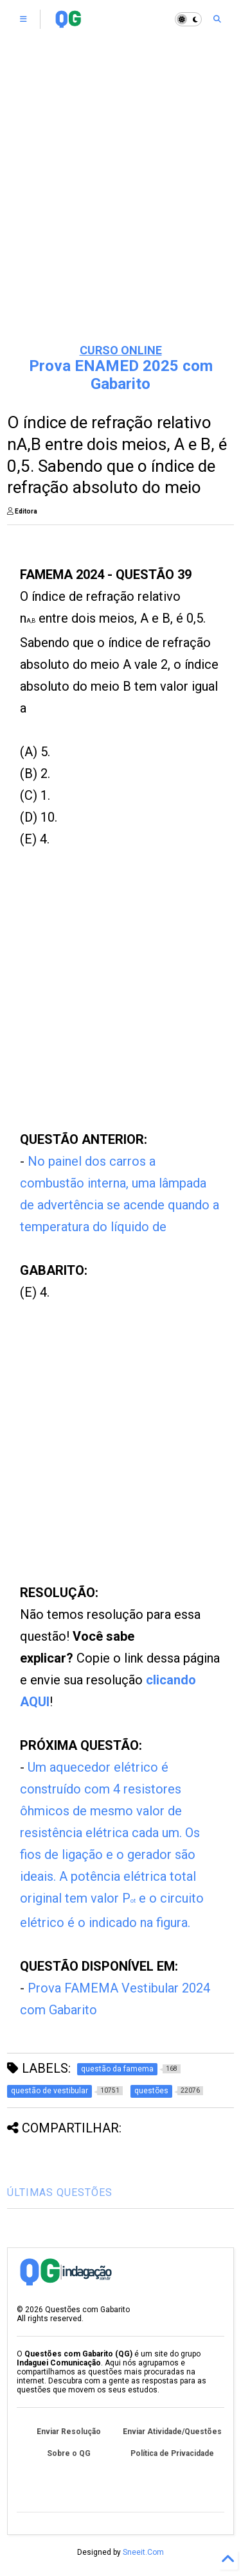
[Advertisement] (120, 203)
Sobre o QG (69, 2453)
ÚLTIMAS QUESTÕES (59, 2192)
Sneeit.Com (143, 2552)
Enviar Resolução (69, 2431)
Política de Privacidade (172, 2453)
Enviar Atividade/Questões (172, 2431)
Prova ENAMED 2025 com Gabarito (121, 375)
